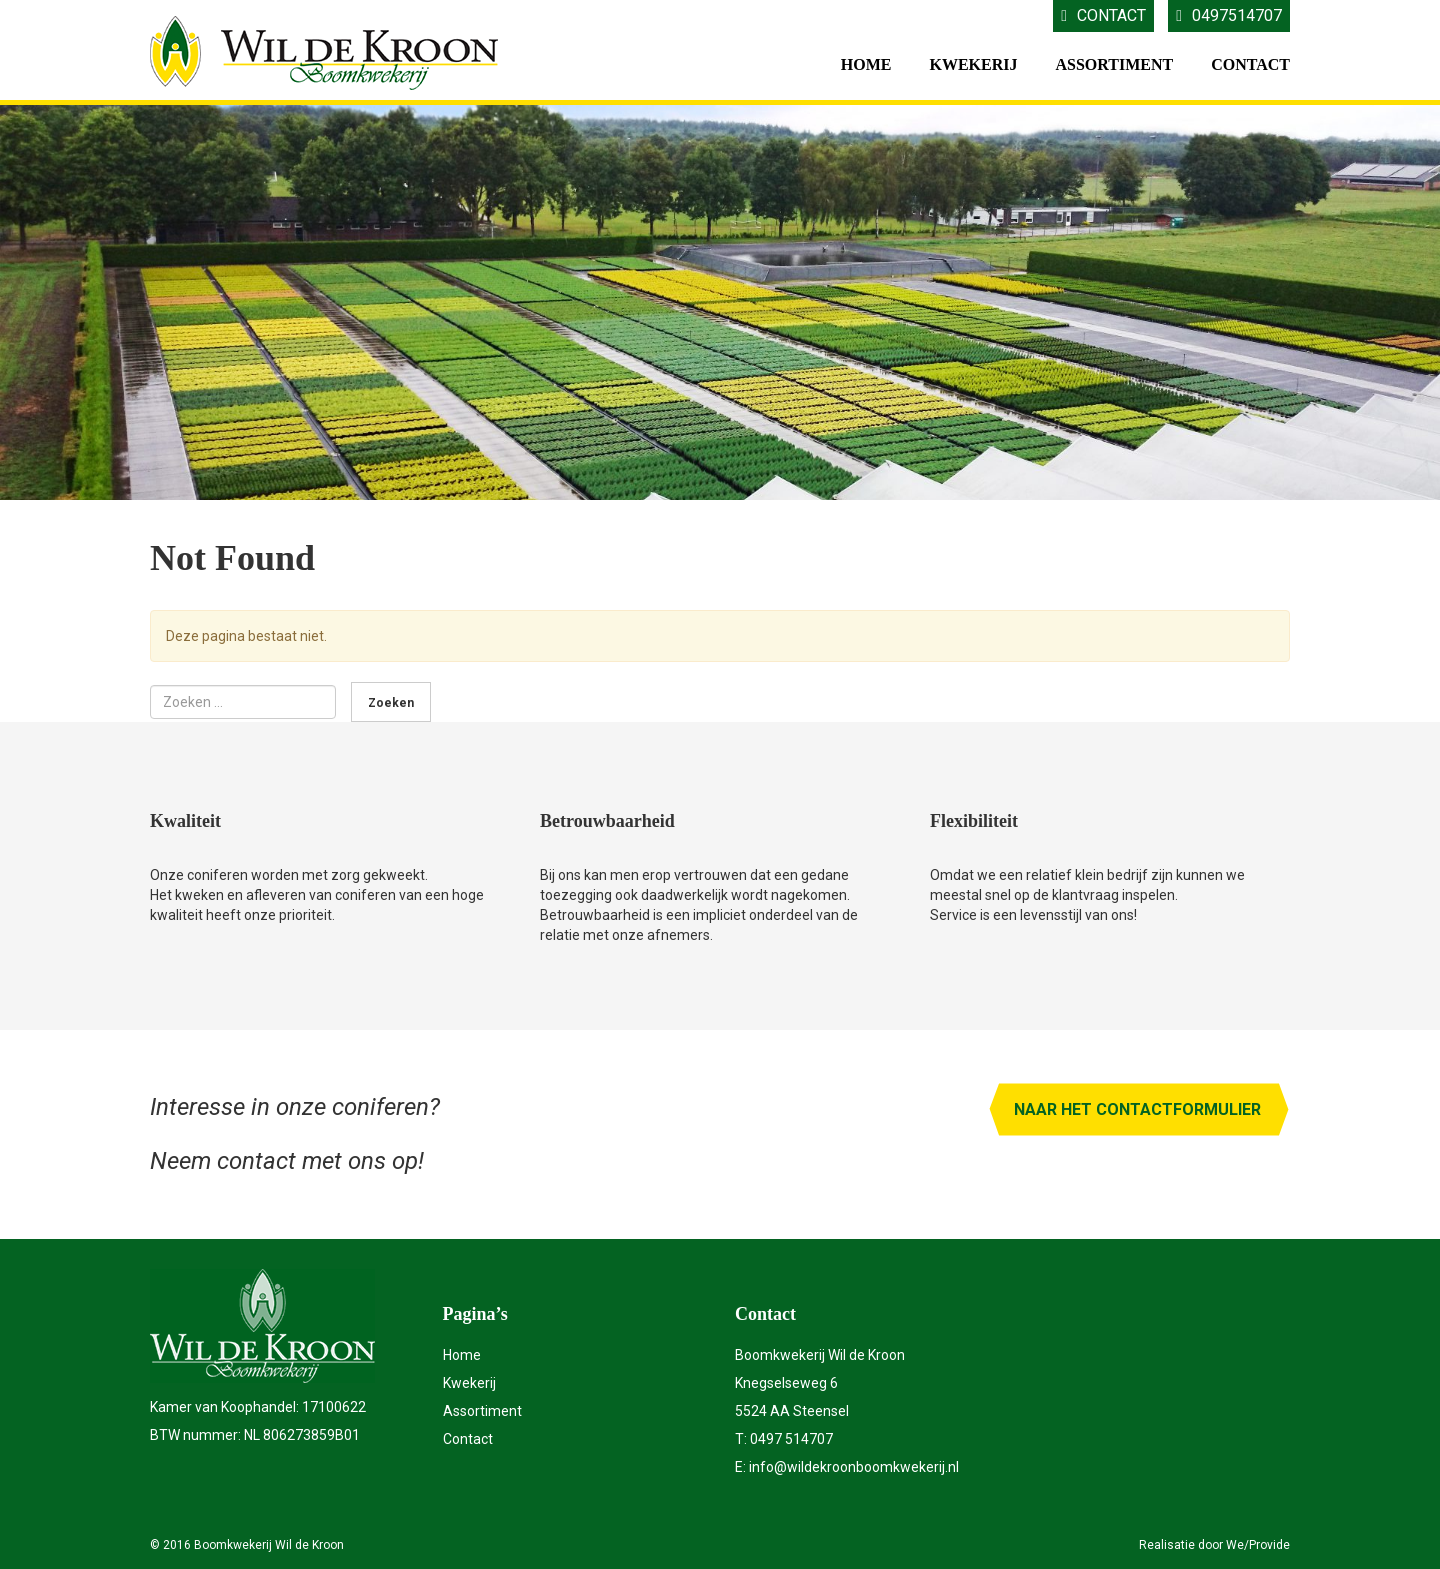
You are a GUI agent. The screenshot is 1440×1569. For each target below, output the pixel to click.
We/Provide (1258, 1545)
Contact (1103, 15)
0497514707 (1229, 15)
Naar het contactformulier (1137, 1109)
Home (866, 64)
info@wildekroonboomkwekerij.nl (854, 1467)
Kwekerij (973, 64)
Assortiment (1114, 64)
